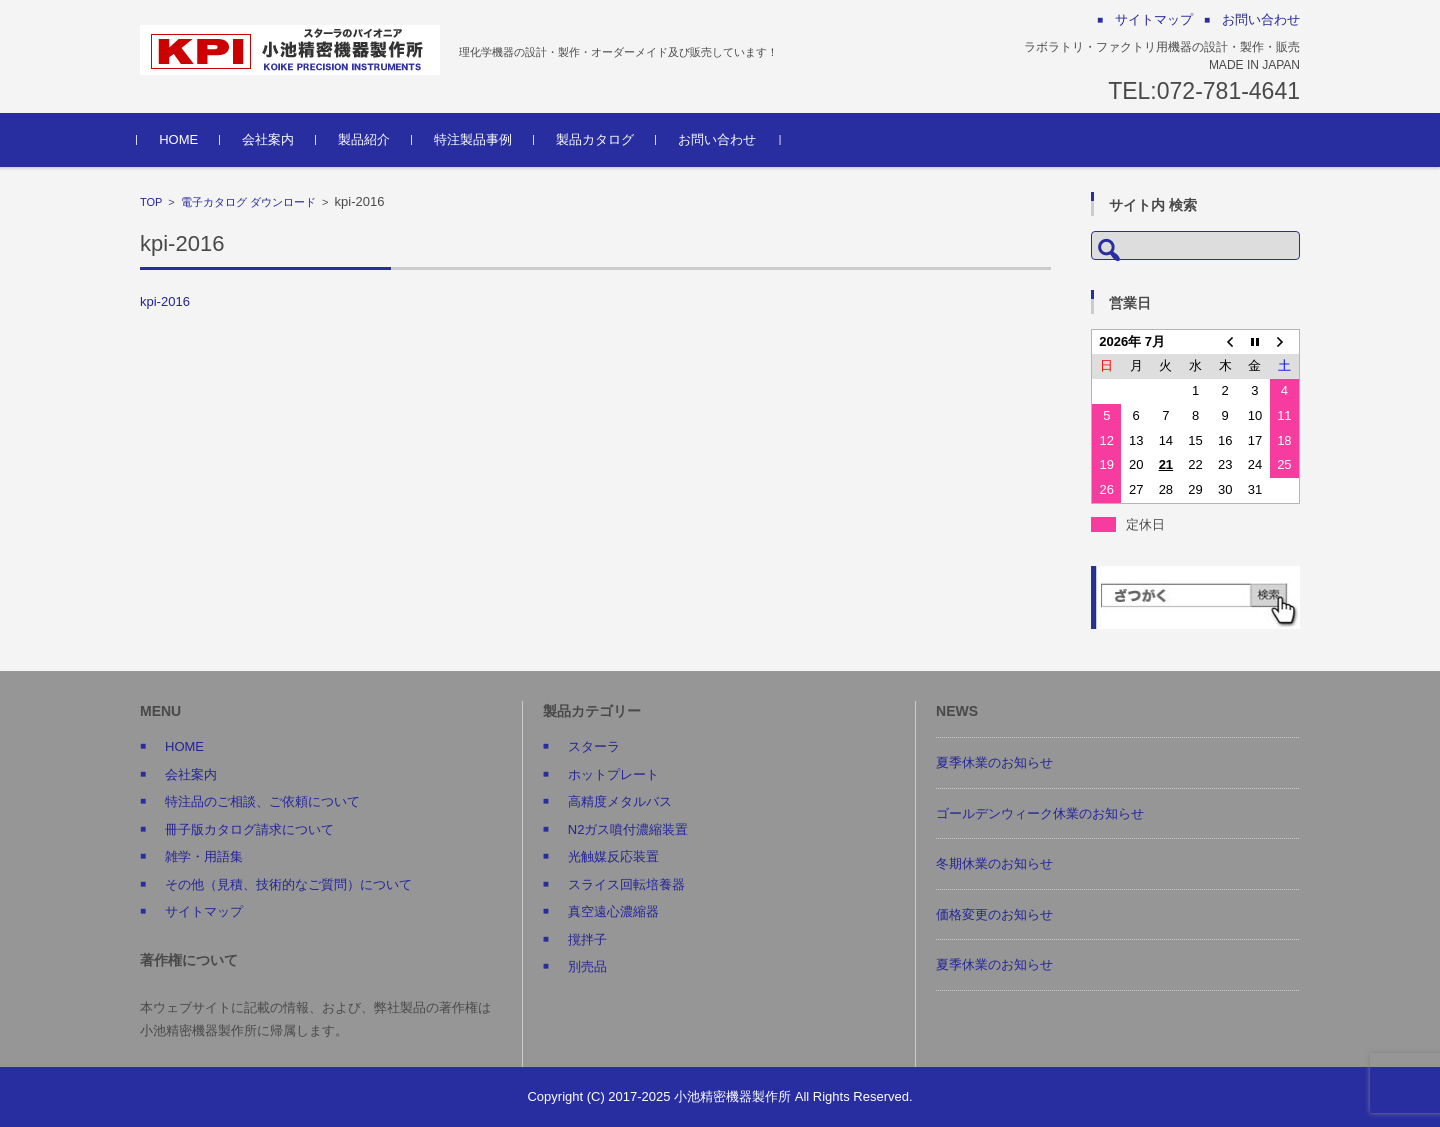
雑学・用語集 (204, 856)
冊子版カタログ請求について (249, 829)
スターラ (594, 746)
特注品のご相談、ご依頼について (262, 801)
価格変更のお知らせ (994, 914)
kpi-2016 (165, 301)
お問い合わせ (720, 139)
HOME (181, 139)
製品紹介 (367, 139)
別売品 (587, 966)
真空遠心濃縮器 (613, 911)
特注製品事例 (476, 139)
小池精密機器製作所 (732, 1096)
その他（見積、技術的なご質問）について (288, 884)
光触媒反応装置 (613, 856)
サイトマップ (204, 911)
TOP (151, 202)
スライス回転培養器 (626, 884)
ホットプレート (613, 774)
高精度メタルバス (620, 801)
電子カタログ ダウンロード (248, 202)
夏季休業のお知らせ (994, 762)
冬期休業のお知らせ (994, 863)
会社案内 (271, 139)
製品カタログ (598, 139)
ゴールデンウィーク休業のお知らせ (1040, 813)
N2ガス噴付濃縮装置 (628, 829)
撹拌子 (587, 939)
